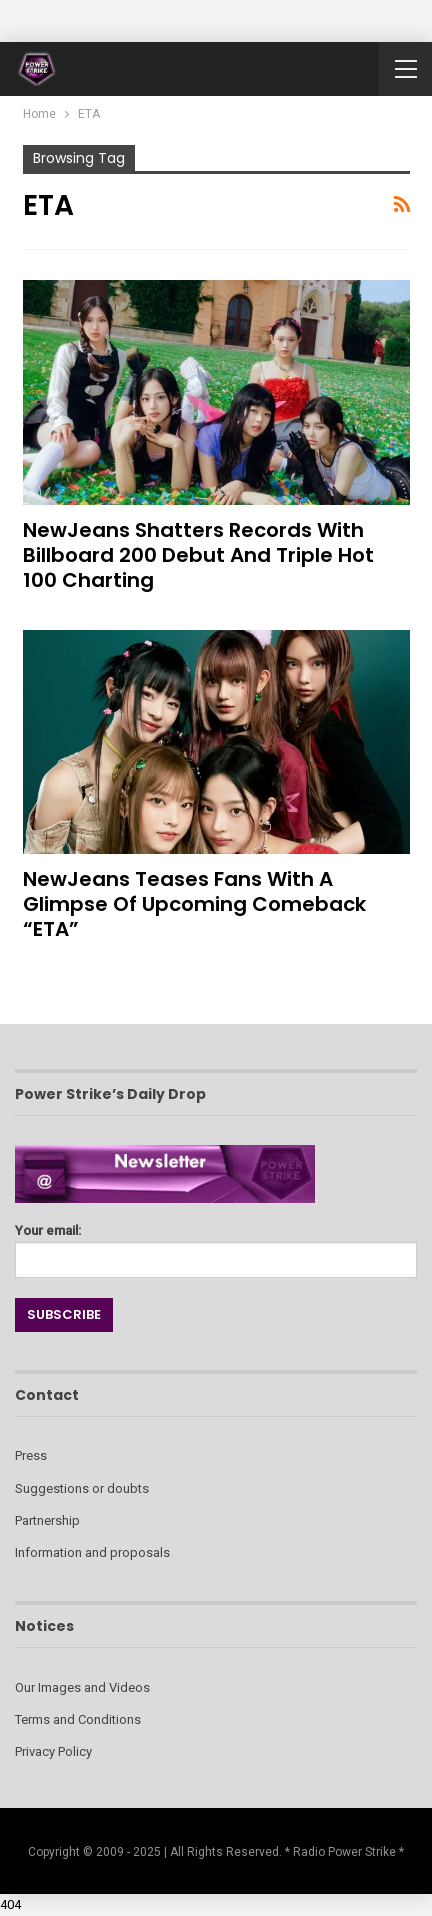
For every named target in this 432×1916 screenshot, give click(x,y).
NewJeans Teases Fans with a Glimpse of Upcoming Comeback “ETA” (194, 904)
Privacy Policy (53, 1751)
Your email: (216, 1245)
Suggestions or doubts (82, 1488)
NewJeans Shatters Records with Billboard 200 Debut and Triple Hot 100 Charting (198, 555)
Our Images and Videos (82, 1687)
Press (31, 1455)
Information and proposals (92, 1552)
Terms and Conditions (78, 1719)
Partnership (47, 1520)
